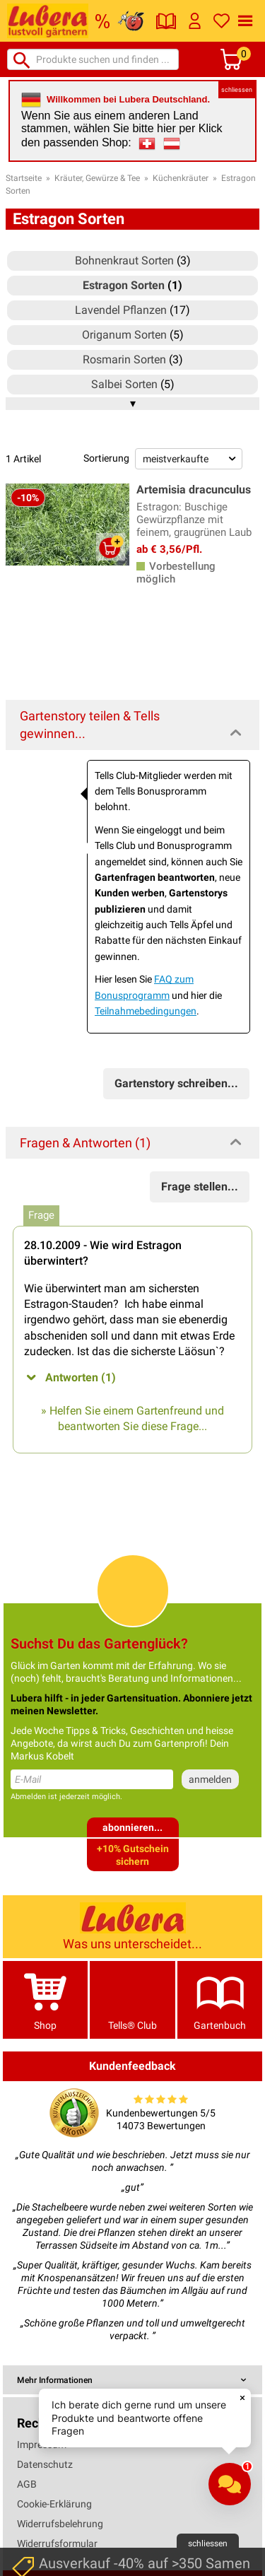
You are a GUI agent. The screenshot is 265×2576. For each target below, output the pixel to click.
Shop (45, 1999)
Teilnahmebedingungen (145, 1011)
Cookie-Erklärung (54, 2504)
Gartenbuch (220, 1999)
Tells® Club (132, 1999)
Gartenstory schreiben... (176, 1083)
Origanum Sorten (124, 334)
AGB (27, 2484)
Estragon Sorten (124, 285)
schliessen (236, 89)
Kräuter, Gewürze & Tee (97, 178)
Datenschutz (45, 2464)
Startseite (24, 178)
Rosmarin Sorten (124, 359)
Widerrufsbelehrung (60, 2523)
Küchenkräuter (180, 178)
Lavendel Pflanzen (121, 310)
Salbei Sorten (124, 384)
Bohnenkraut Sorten (124, 260)
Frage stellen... (199, 1186)
